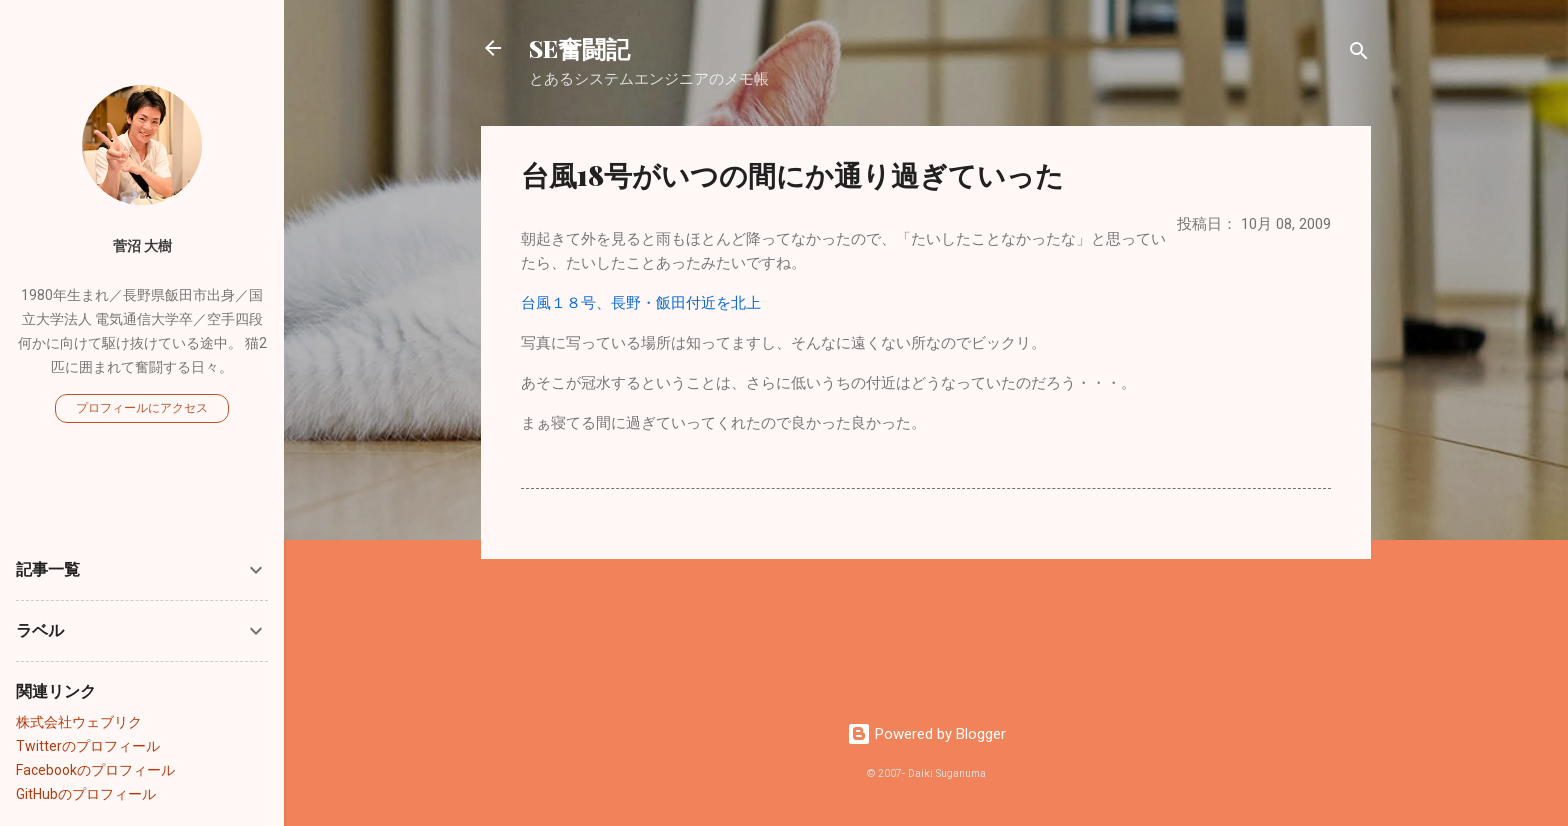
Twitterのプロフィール (88, 746)
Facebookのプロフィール (95, 770)
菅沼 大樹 (142, 246)
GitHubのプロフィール (86, 794)
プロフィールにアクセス (142, 408)
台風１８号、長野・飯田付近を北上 (641, 303)
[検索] (1359, 54)
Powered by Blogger (926, 734)
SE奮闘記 (579, 48)
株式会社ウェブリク (79, 722)
